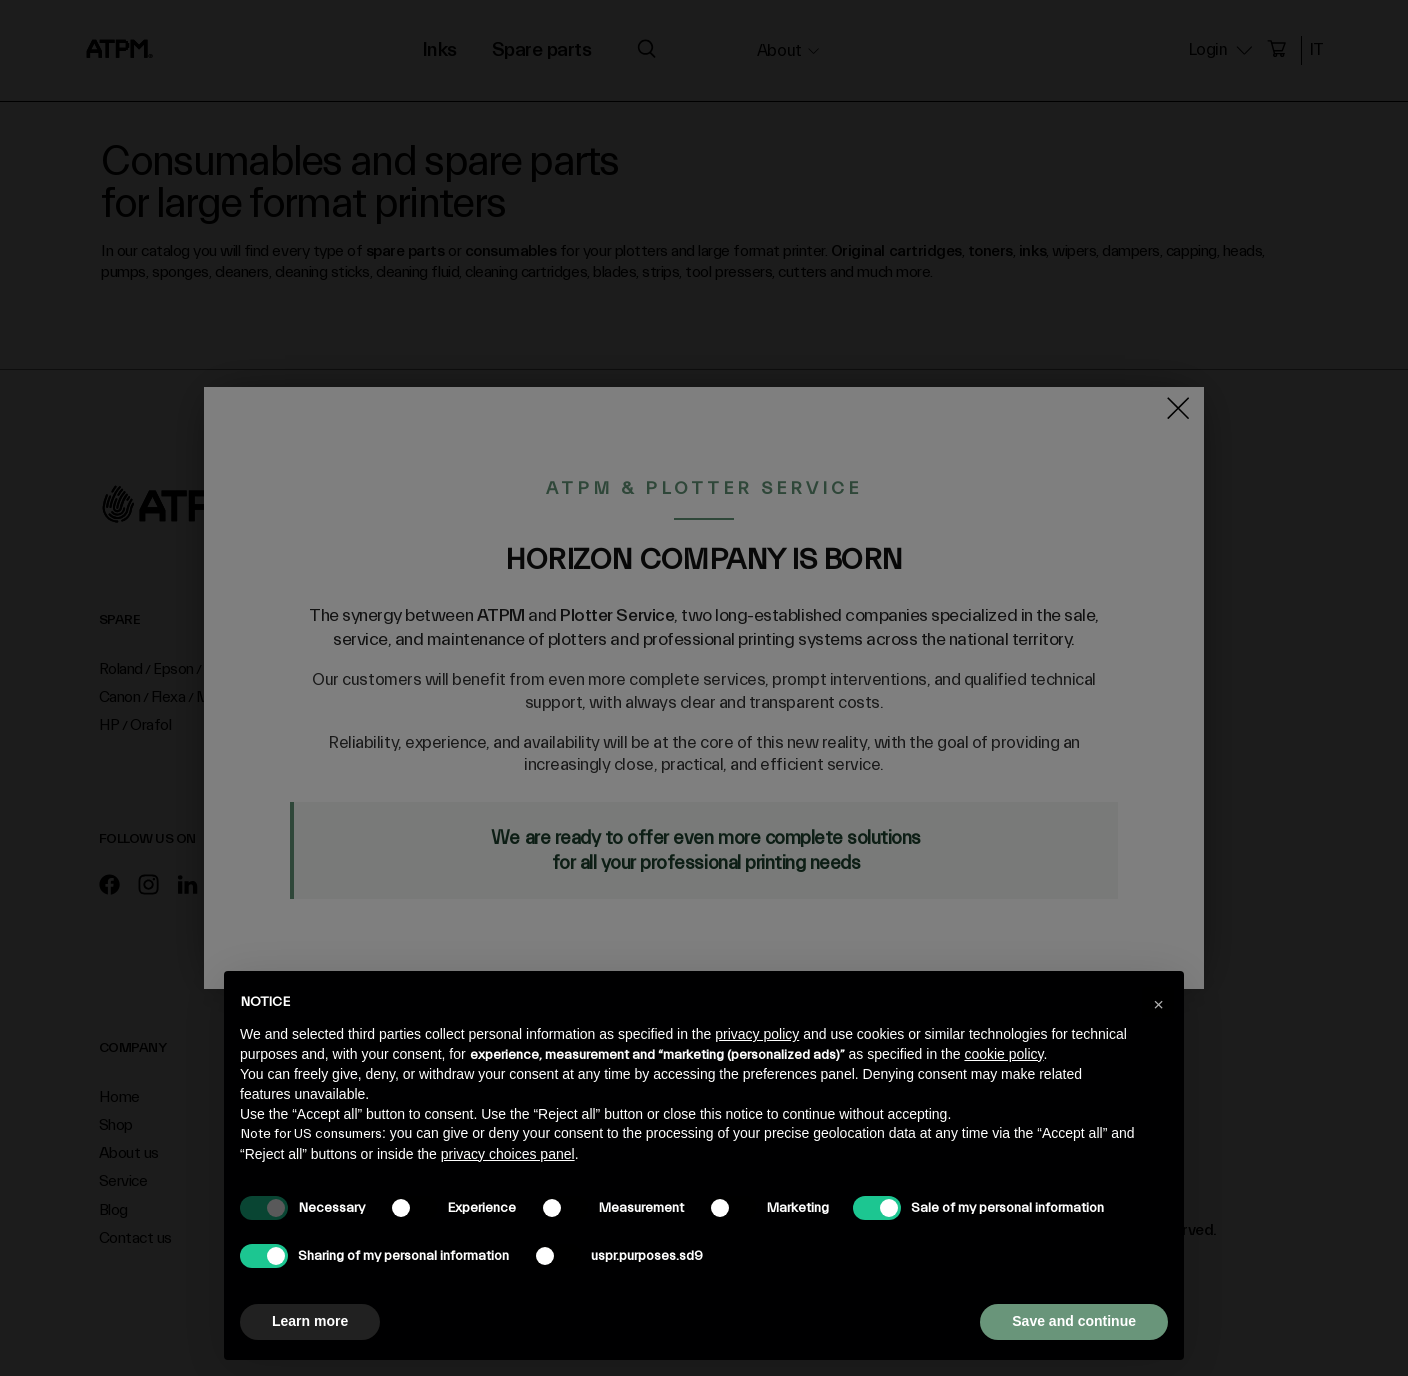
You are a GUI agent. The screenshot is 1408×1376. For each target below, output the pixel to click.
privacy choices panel (508, 1154)
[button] (1158, 1003)
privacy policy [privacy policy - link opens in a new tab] (757, 1034)
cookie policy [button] (1003, 1054)
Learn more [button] (310, 1321)
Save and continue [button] (1074, 1321)
